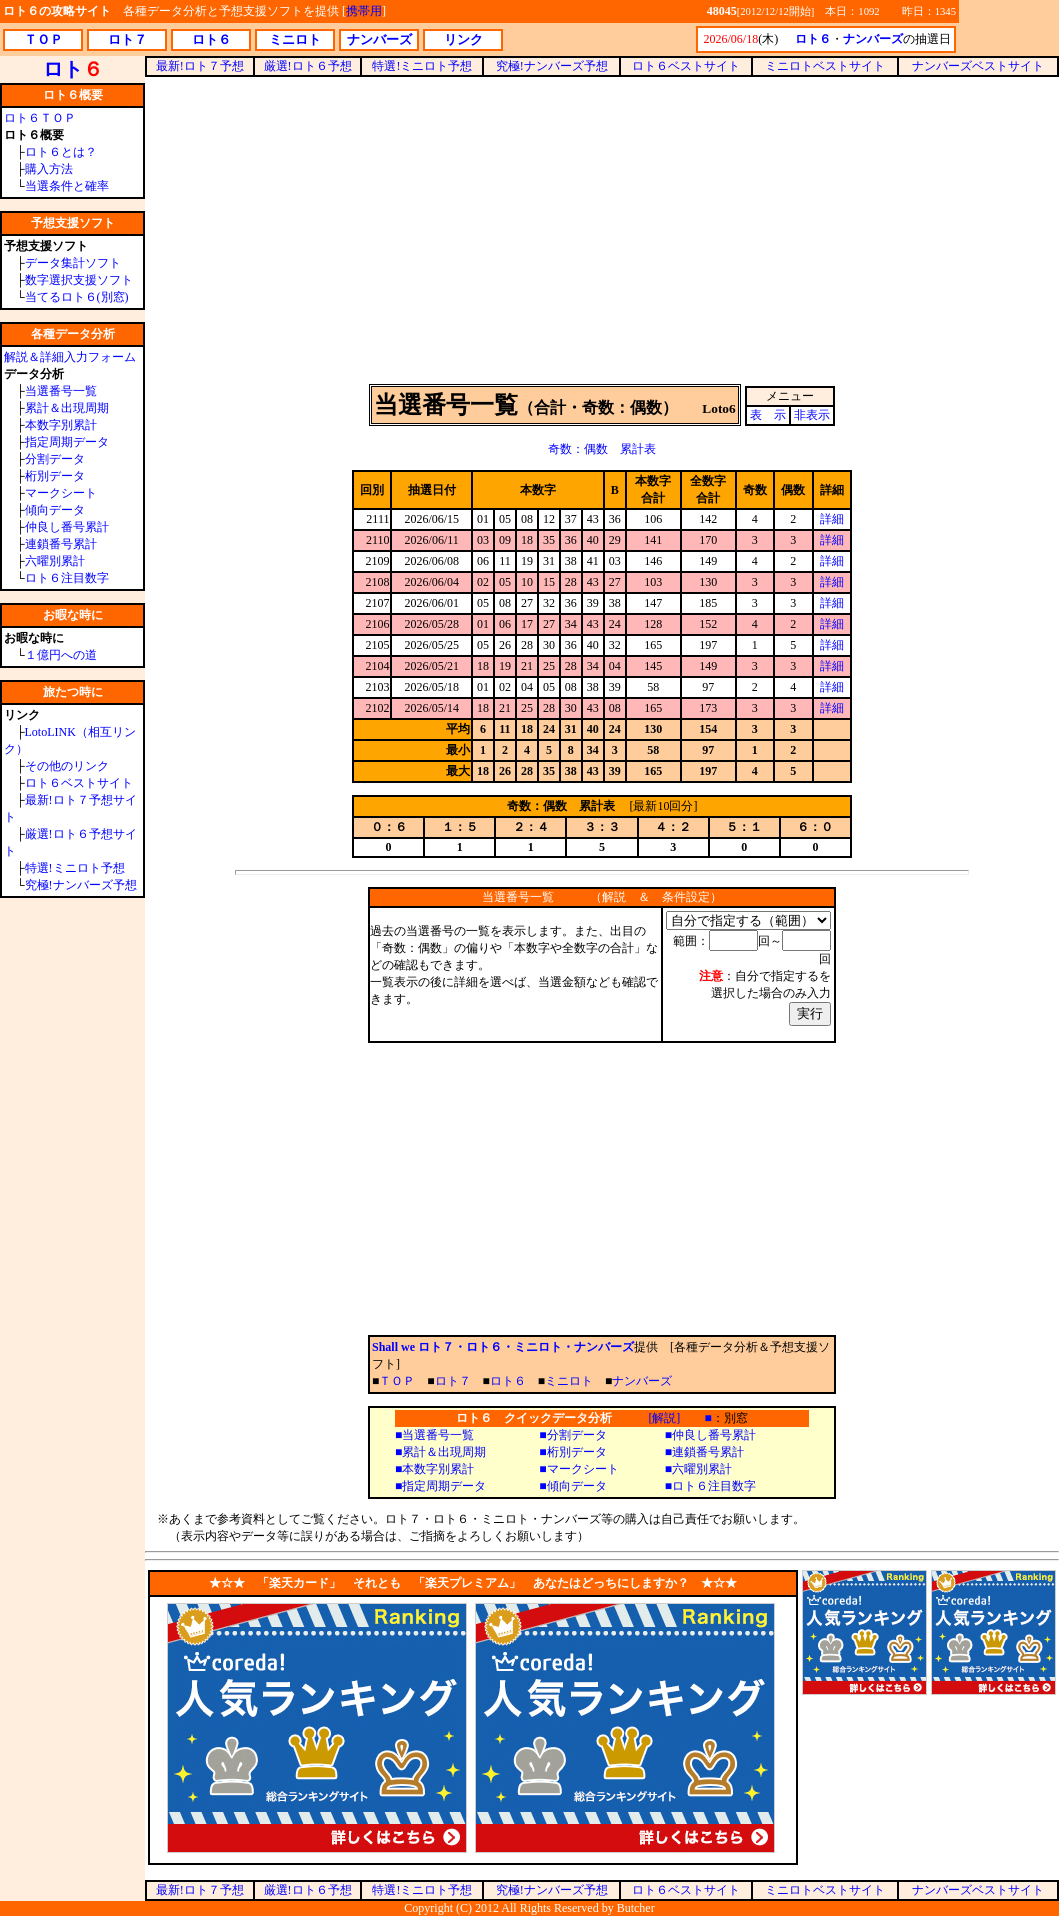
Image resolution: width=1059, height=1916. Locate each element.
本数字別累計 (61, 425)
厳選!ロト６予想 (308, 66)
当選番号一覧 (61, 391)
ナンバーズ (642, 1381)
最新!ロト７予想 (200, 66)
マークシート (61, 493)
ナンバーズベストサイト (978, 66)
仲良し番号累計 (67, 527)
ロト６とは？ (61, 152)
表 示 (768, 415)
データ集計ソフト (73, 263)
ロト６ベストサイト (79, 783)
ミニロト (569, 1381)
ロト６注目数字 (67, 578)
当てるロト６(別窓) (77, 297)
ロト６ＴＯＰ (40, 118)
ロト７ (453, 1381)
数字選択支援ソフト (79, 280)
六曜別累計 (55, 561)
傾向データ (55, 510)
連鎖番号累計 (61, 544)
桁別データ (55, 476)
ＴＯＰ (397, 1381)
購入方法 (49, 169)
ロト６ (508, 1381)
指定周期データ (67, 442)
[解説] (664, 1418)
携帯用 (364, 11)
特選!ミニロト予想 (75, 868)
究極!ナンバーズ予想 (81, 885)
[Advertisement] (602, 229)
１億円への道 (61, 655)
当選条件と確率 (67, 186)
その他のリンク (67, 766)
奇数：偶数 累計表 (602, 449)
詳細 (832, 519)
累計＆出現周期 (67, 408)
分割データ (55, 459)
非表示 (812, 415)
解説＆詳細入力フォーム (70, 357)
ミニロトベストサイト (825, 66)
